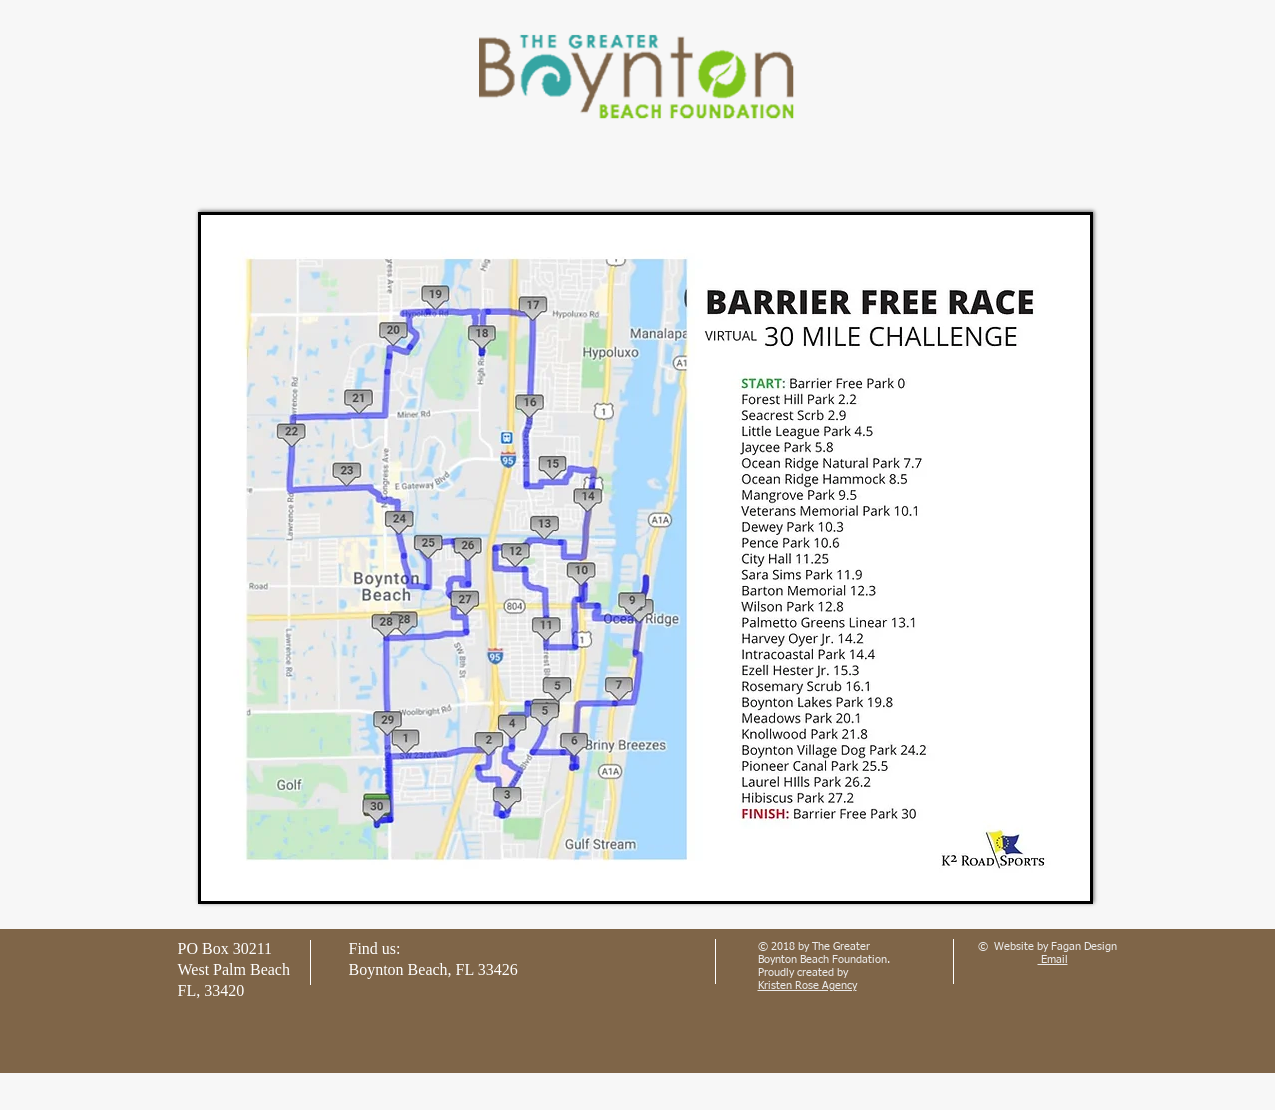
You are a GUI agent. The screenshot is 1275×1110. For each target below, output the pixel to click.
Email (1053, 959)
